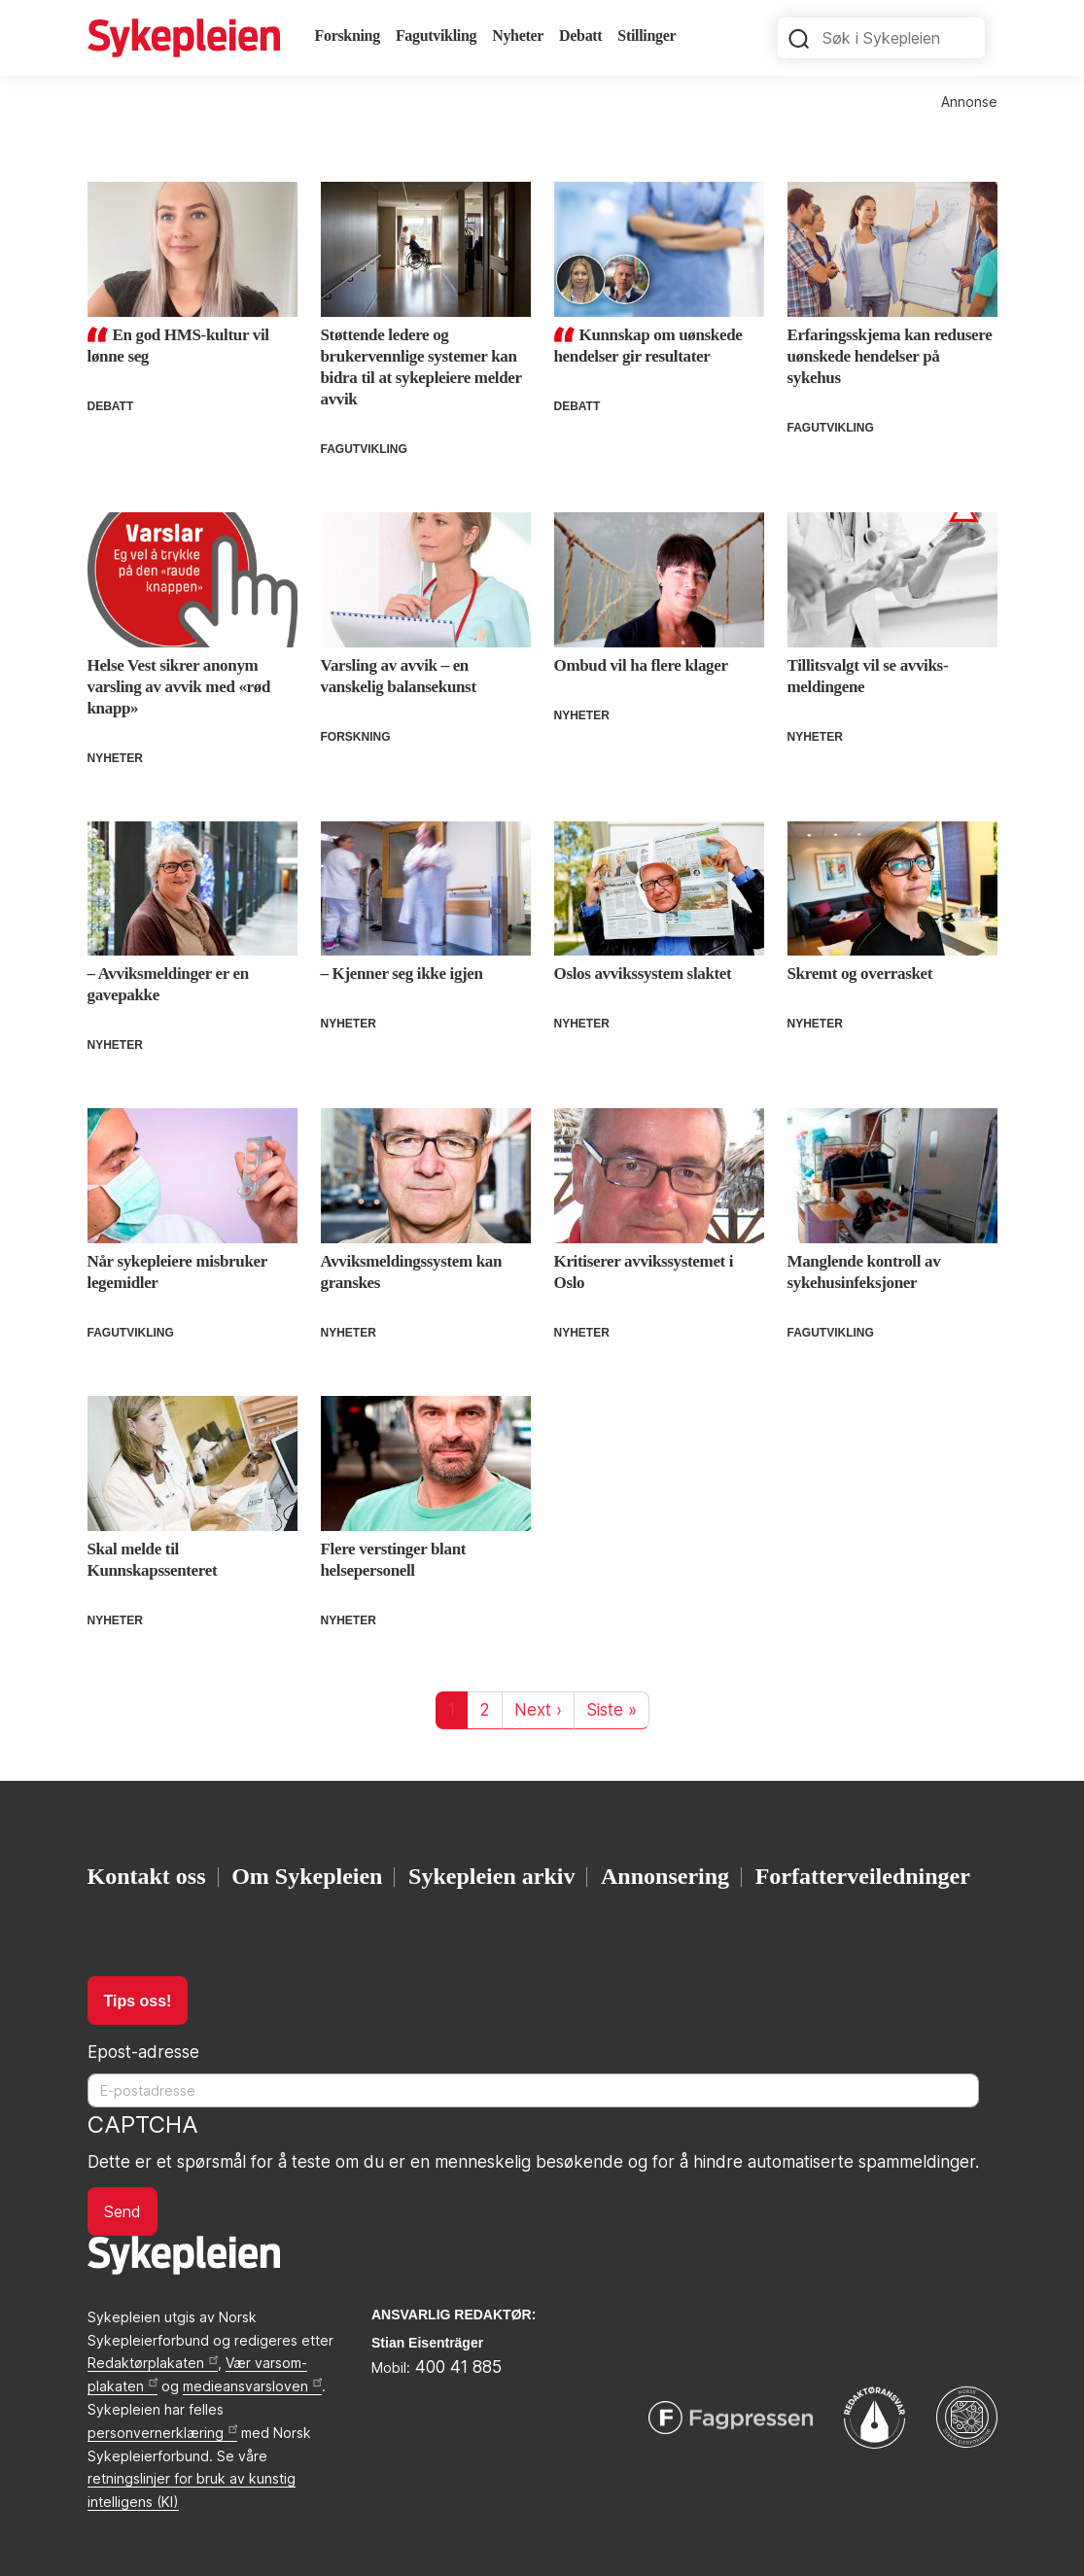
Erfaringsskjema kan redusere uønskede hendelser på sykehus (890, 356)
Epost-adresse (143, 2052)
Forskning (347, 35)
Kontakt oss (146, 1876)
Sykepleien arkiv (491, 1876)
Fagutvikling (436, 35)
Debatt (580, 35)
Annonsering (665, 1876)
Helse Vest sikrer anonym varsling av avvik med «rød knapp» (179, 686)
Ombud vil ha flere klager (641, 665)
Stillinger (646, 35)
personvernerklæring (162, 2432)
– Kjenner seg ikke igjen (402, 973)
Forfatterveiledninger (862, 1876)
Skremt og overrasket (860, 973)
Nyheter (517, 35)
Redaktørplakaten (152, 2362)
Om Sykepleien (306, 1876)
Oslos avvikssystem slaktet (643, 973)
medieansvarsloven (252, 2386)
